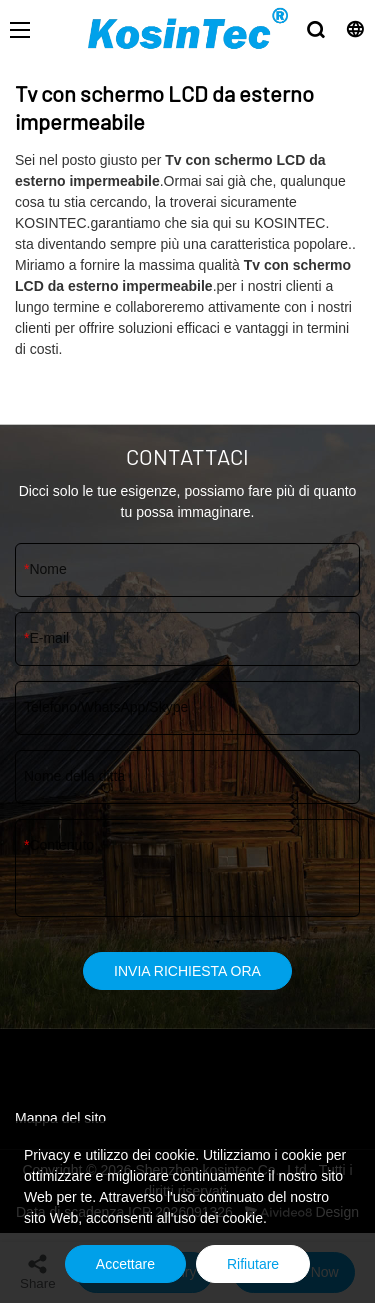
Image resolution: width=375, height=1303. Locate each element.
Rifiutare (253, 1264)
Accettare (125, 1264)
